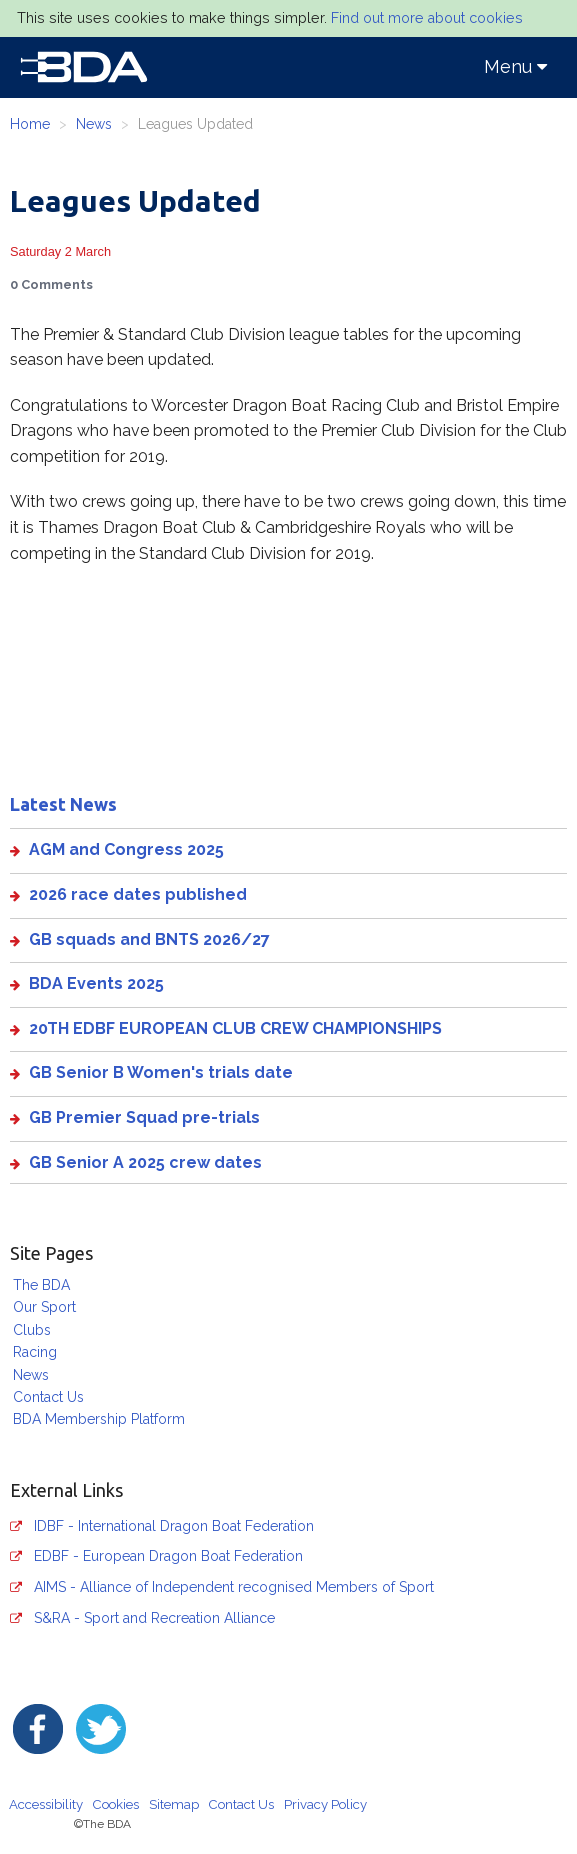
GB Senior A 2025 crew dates (145, 1162)
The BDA (41, 1285)
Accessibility (46, 1804)
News (94, 124)
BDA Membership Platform (99, 1419)
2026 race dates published (138, 894)
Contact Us (48, 1397)
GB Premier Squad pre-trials (144, 1117)
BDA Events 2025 (96, 983)
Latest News (63, 804)
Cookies (116, 1804)
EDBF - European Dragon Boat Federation (168, 1556)
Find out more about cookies (427, 18)
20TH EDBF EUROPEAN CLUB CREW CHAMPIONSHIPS (235, 1028)
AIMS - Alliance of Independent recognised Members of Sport (234, 1587)
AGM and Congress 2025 (126, 849)
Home (30, 124)
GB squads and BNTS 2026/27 (149, 939)
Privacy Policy (325, 1804)
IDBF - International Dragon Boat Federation (174, 1526)
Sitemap (174, 1804)
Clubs (32, 1330)
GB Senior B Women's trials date (161, 1072)
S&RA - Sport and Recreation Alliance (154, 1618)
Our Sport (44, 1307)
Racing (35, 1352)
